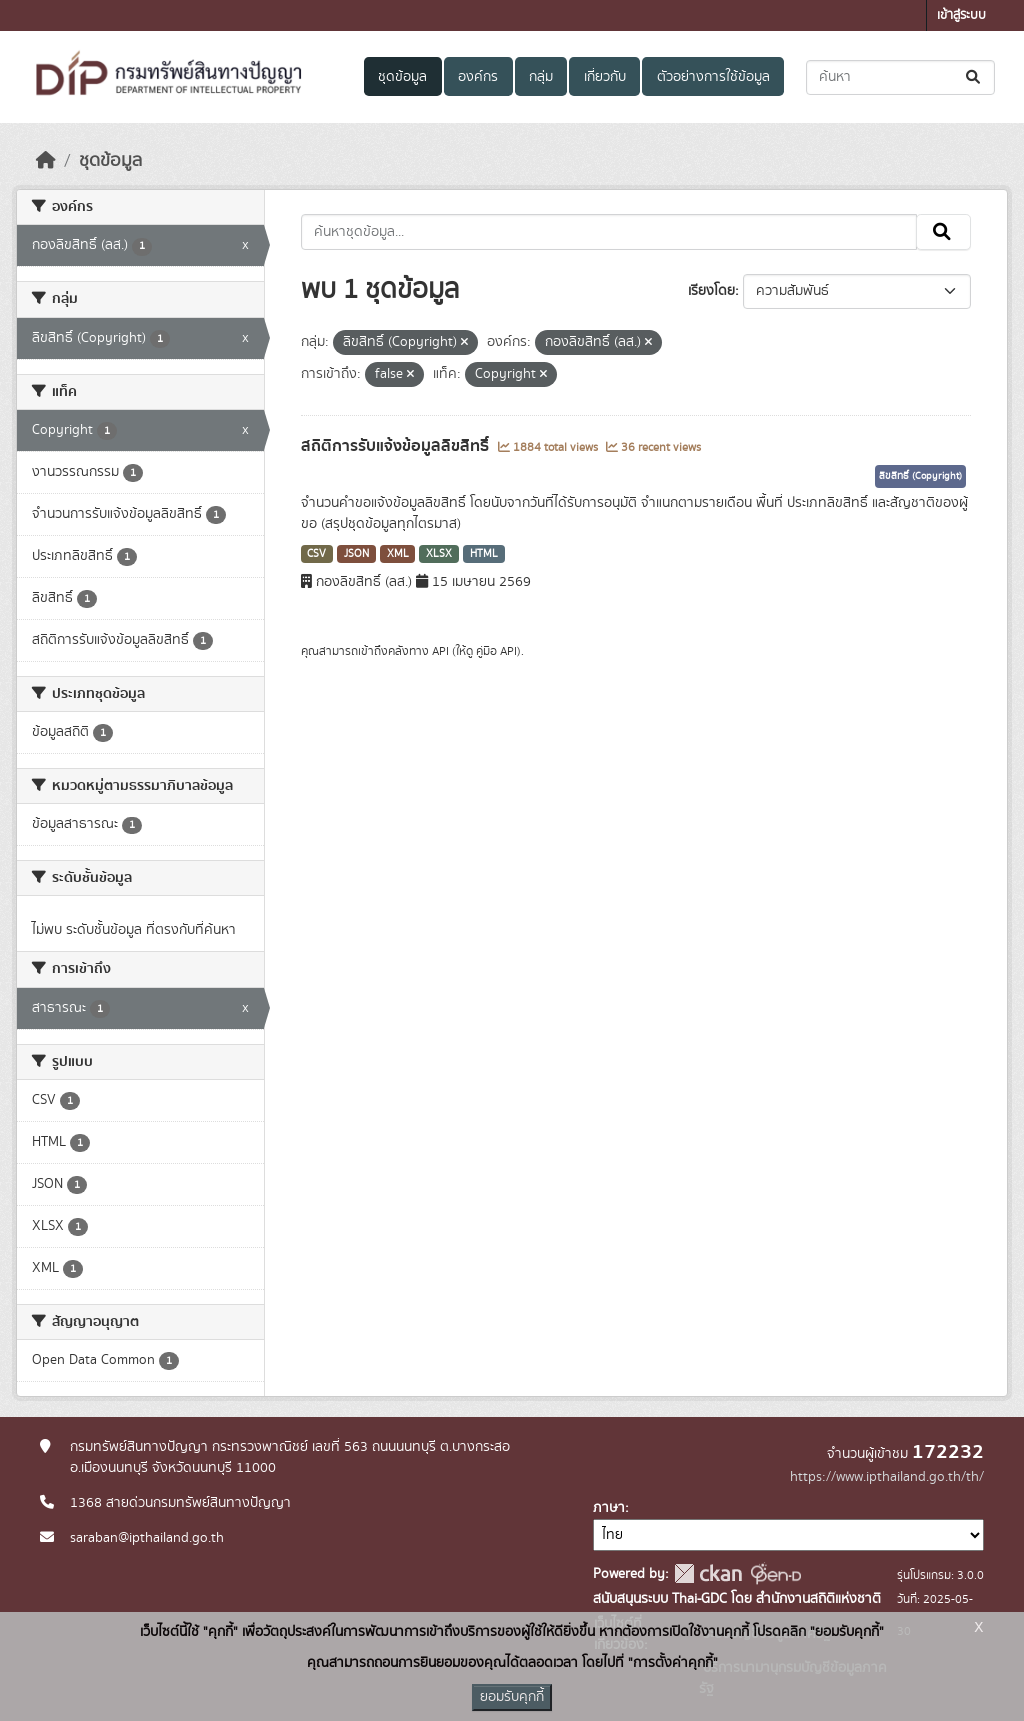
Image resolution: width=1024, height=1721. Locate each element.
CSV (316, 554)
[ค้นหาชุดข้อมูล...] (900, 77)
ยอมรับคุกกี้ (512, 1697)
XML (398, 554)
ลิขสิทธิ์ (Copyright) (920, 476)
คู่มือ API (496, 651)
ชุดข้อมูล (402, 77)
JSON (356, 554)
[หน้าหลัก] (46, 161)
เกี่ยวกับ (605, 77)
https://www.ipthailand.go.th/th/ (887, 1477)
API (440, 651)
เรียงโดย (711, 291)
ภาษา (609, 1508)
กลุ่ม (541, 77)
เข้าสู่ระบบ (961, 15)
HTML (484, 554)
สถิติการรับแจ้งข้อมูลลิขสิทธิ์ (397, 446)
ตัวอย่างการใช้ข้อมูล (713, 77)
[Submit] (974, 77)
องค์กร (478, 77)
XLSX (439, 554)
